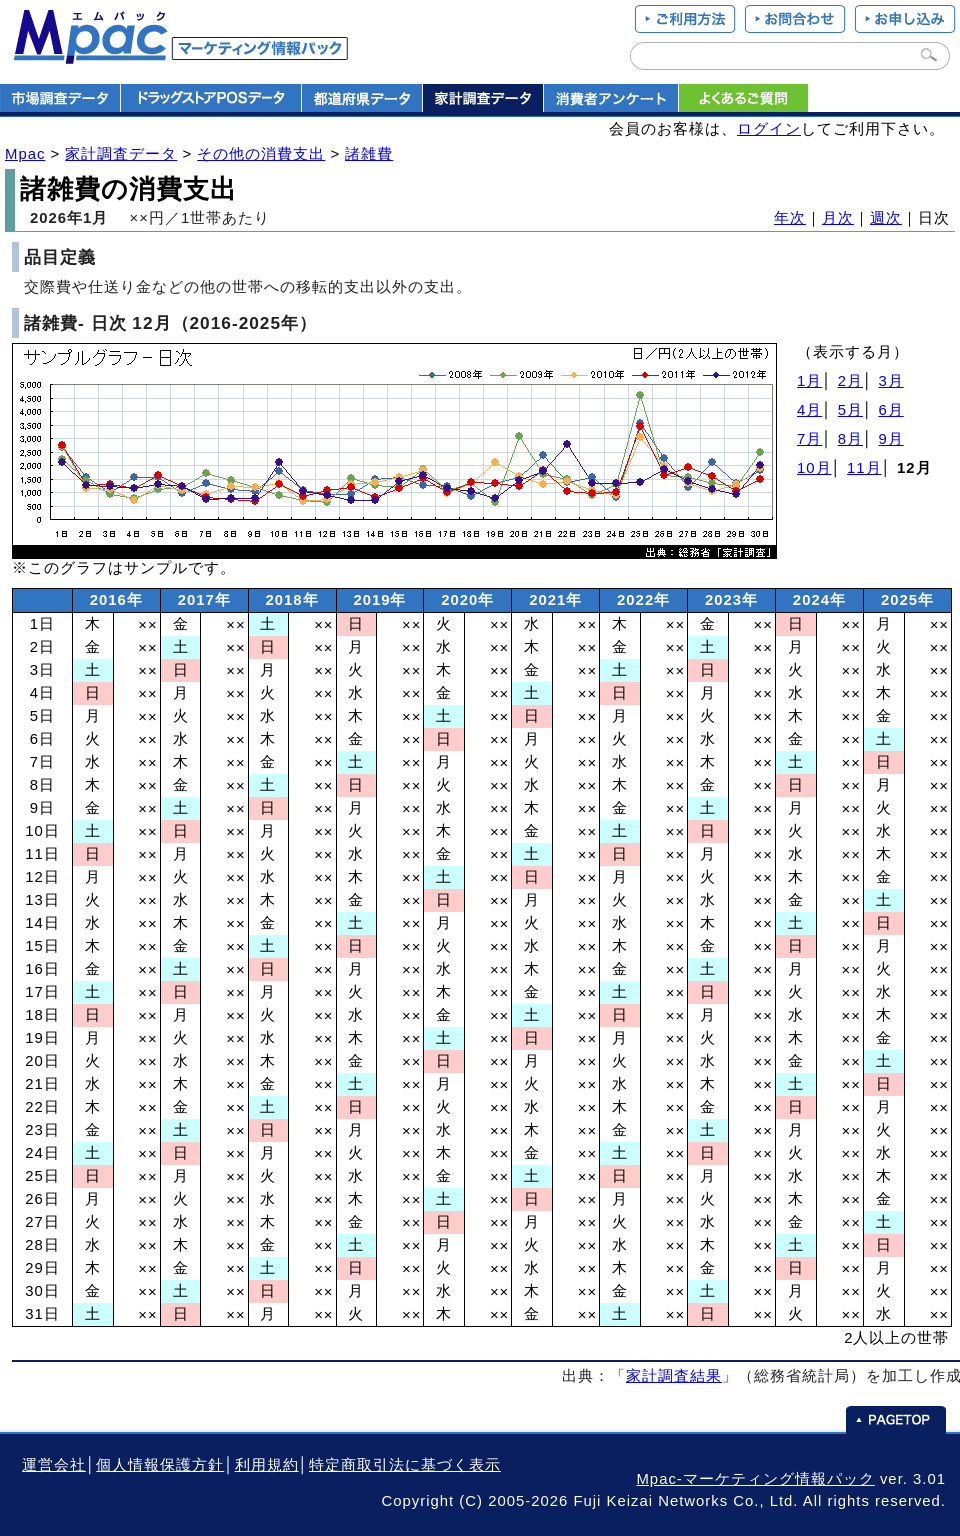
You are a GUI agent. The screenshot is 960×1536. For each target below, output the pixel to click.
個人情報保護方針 (160, 1465)
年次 (790, 218)
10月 (814, 468)
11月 (864, 468)
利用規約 (267, 1465)
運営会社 (54, 1465)
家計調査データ (121, 154)
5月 (850, 410)
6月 (890, 410)
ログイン (769, 129)
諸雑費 (369, 154)
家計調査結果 (674, 1376)
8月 (850, 439)
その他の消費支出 (261, 154)
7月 (809, 439)
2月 (850, 381)
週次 (886, 218)
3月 (890, 381)
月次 (838, 218)
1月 (809, 381)
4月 (809, 410)
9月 (890, 439)
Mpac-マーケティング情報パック (755, 1479)
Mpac (25, 154)
